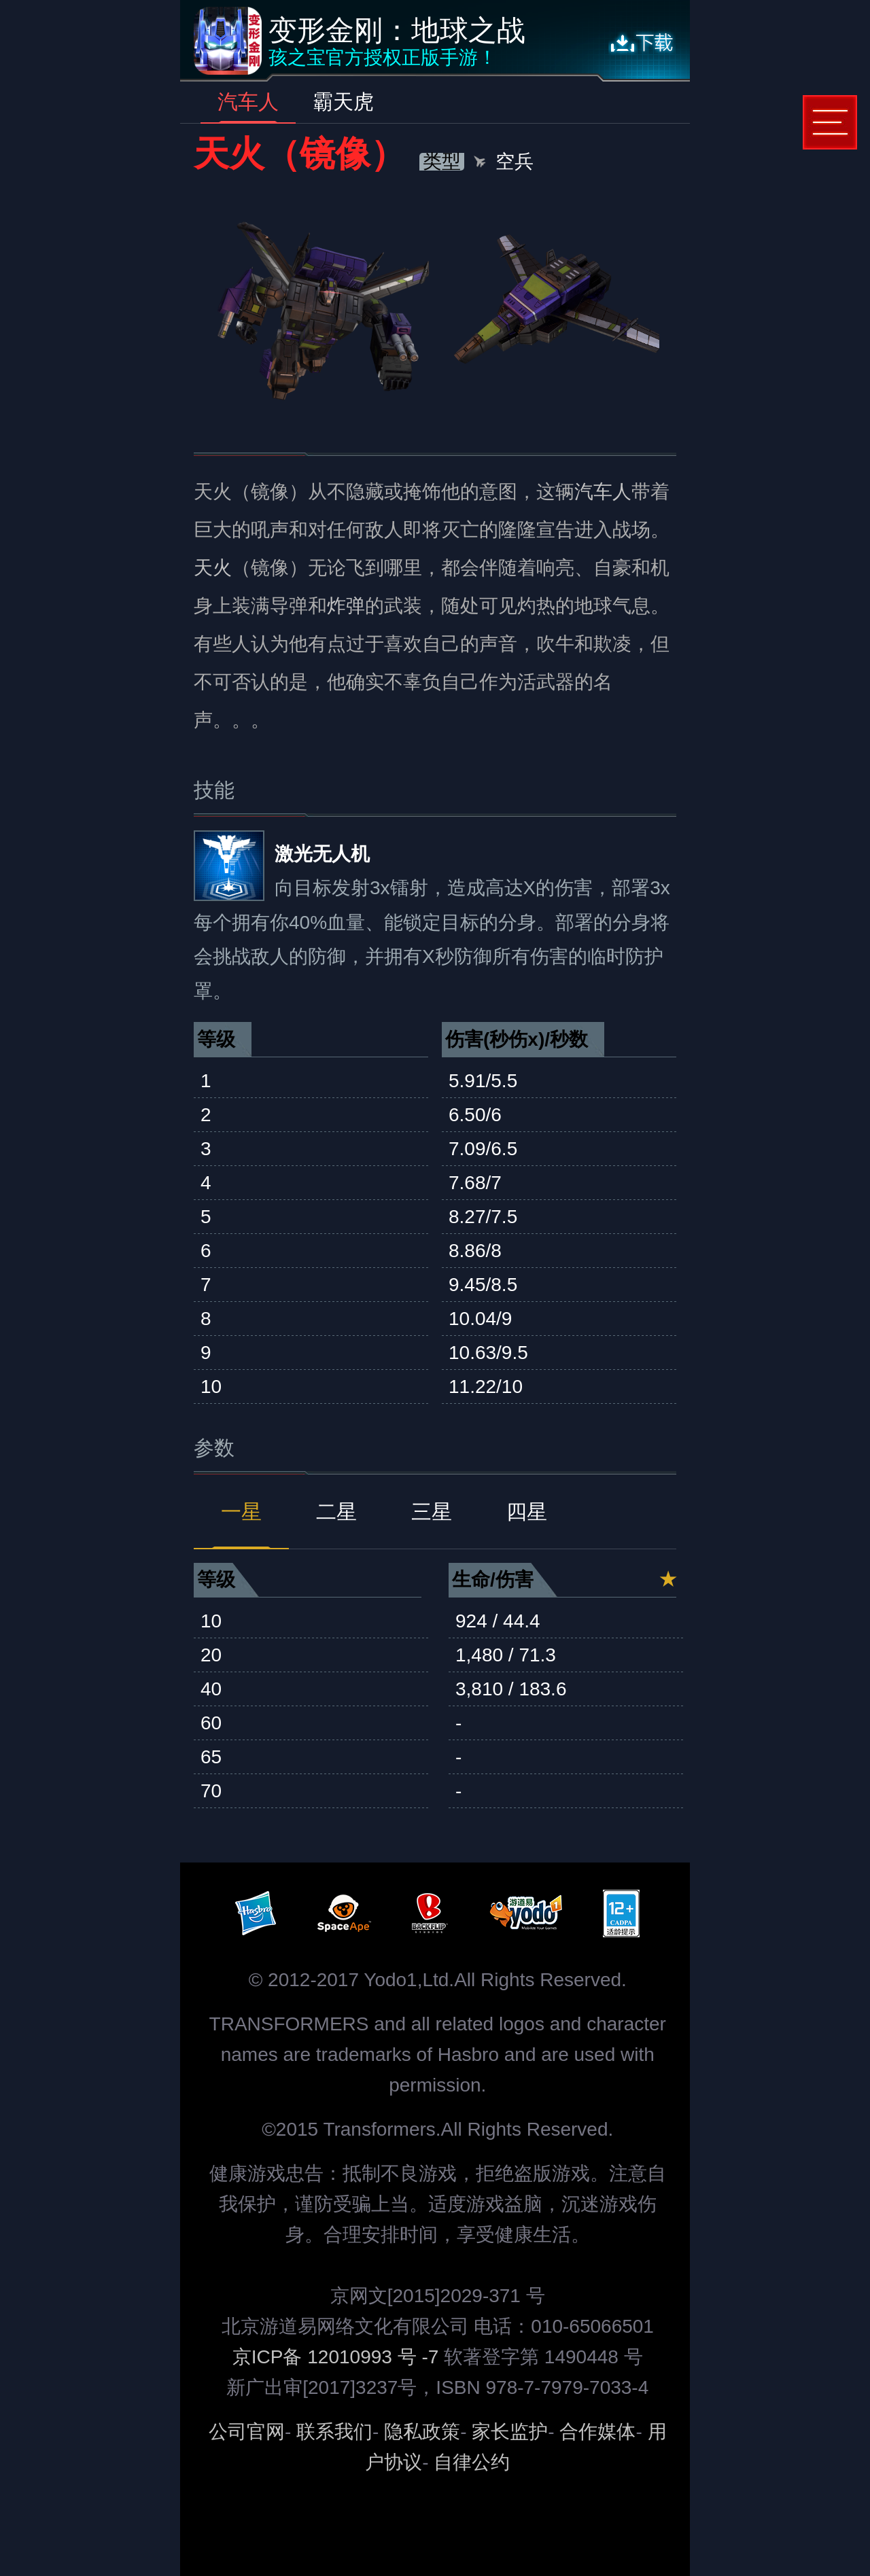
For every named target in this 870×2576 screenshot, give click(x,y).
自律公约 (472, 2462)
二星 (336, 1511)
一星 (241, 1511)
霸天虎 (343, 101)
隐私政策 (422, 2431)
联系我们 (334, 2431)
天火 (213, 567)
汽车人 (248, 101)
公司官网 (247, 2431)
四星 (526, 1511)
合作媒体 (597, 2431)
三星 (431, 1511)
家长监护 (510, 2431)
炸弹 (346, 605)
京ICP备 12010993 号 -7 (338, 2356)
